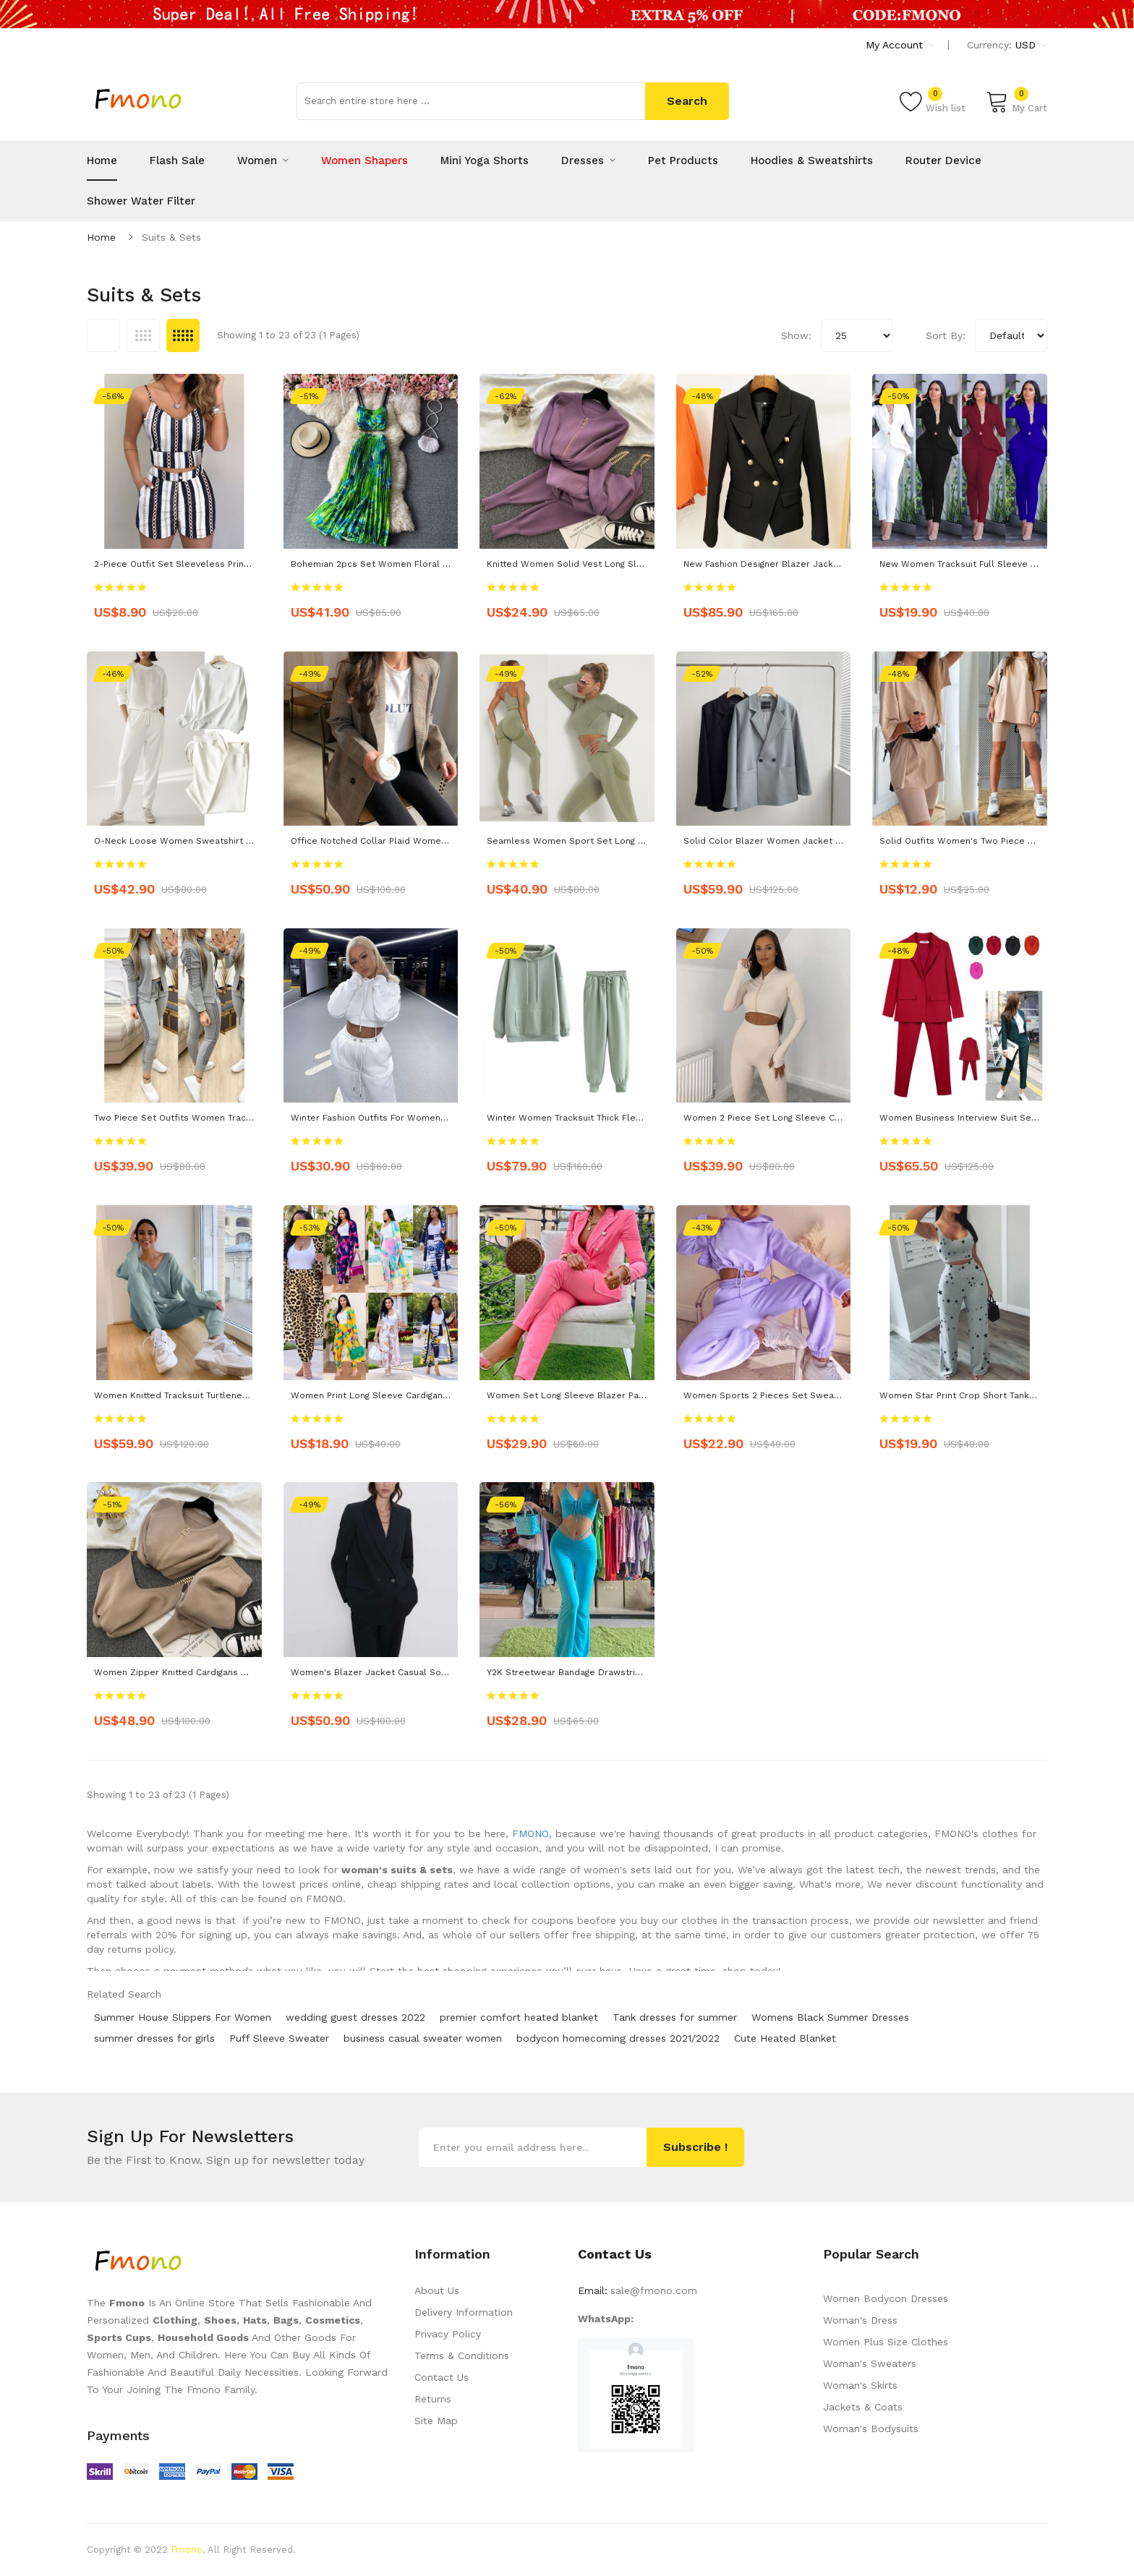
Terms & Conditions (461, 2355)
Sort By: (945, 335)
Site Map (436, 2420)
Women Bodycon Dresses (885, 2298)
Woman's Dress (860, 2320)
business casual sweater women (423, 2038)
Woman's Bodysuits (870, 2428)
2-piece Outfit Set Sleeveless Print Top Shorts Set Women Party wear (248, 564)
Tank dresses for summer (675, 2017)
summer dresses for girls (154, 2038)
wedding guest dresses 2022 (355, 2017)
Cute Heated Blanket (785, 2038)
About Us (436, 2290)
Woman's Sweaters (869, 2363)
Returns (432, 2399)
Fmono (186, 2549)
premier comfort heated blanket (519, 2017)
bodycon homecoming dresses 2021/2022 (618, 2038)
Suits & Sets (171, 237)
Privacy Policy (447, 2334)
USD (1031, 45)
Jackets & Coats (863, 2407)
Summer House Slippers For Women (182, 2017)
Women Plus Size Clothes (885, 2342)
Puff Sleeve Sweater (279, 2038)
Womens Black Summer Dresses (830, 2017)
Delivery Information (463, 2312)
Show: (796, 335)
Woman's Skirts (860, 2385)
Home (101, 237)
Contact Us (441, 2377)
